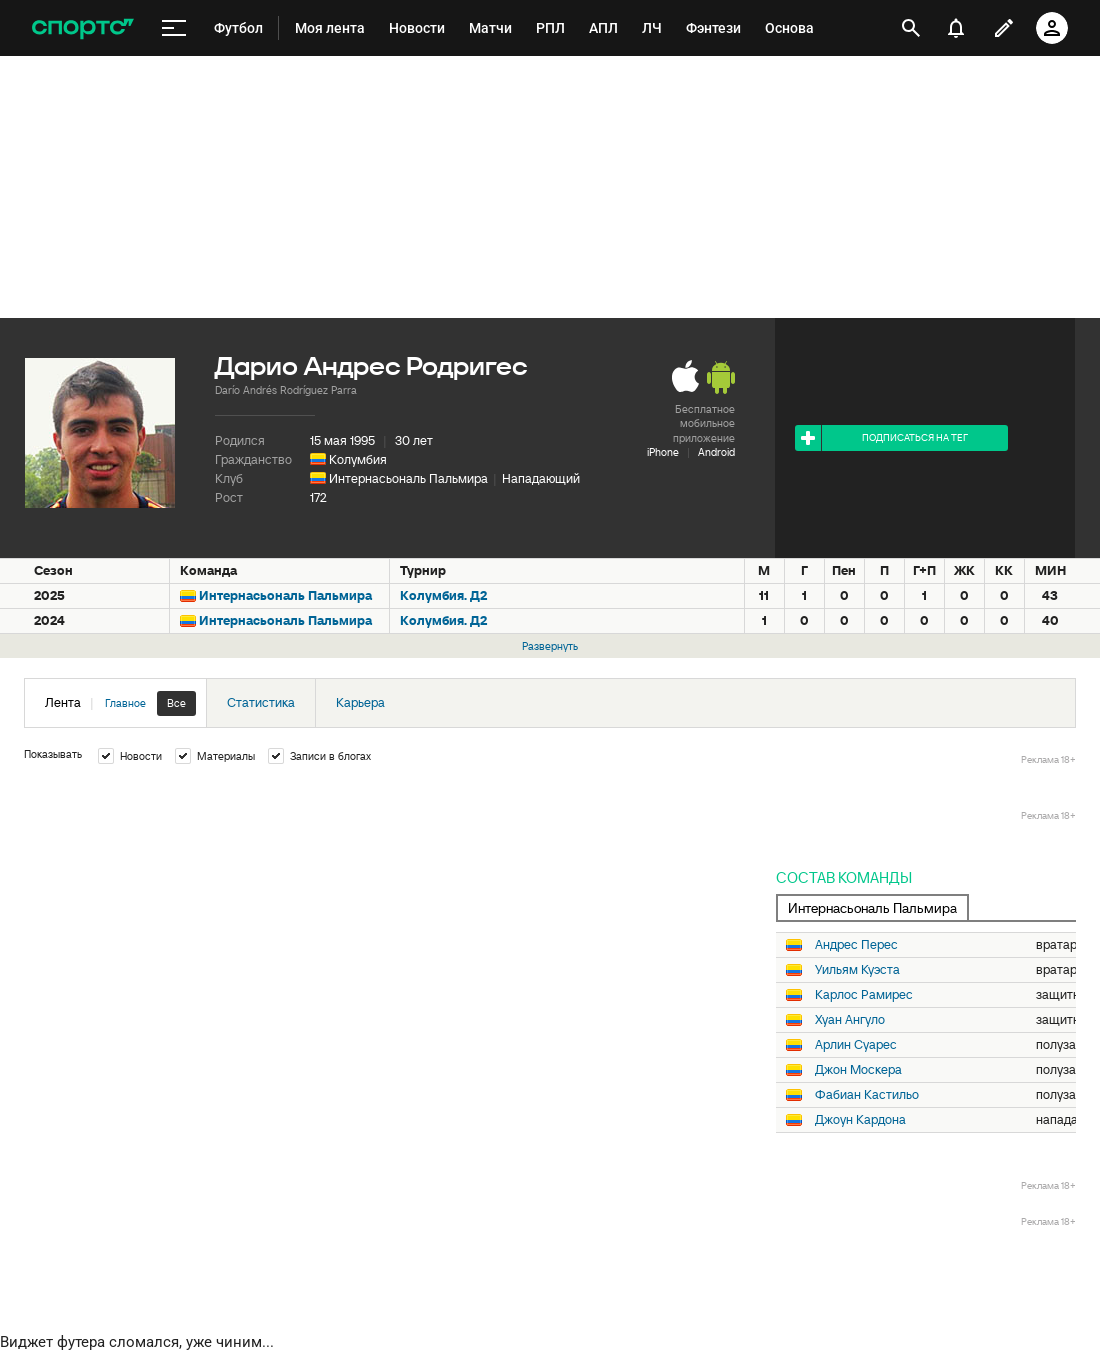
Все (176, 703)
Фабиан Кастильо (867, 1095)
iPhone (663, 452)
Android (716, 452)
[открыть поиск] (911, 28)
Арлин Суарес (856, 1045)
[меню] (174, 28)
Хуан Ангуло (850, 1020)
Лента (120, 703)
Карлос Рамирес (864, 995)
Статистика (261, 702)
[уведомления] (956, 28)
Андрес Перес (856, 945)
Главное (125, 703)
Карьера (360, 702)
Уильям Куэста (857, 970)
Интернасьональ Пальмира (408, 478)
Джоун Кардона (860, 1120)
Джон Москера (858, 1070)
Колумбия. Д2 (443, 595)
